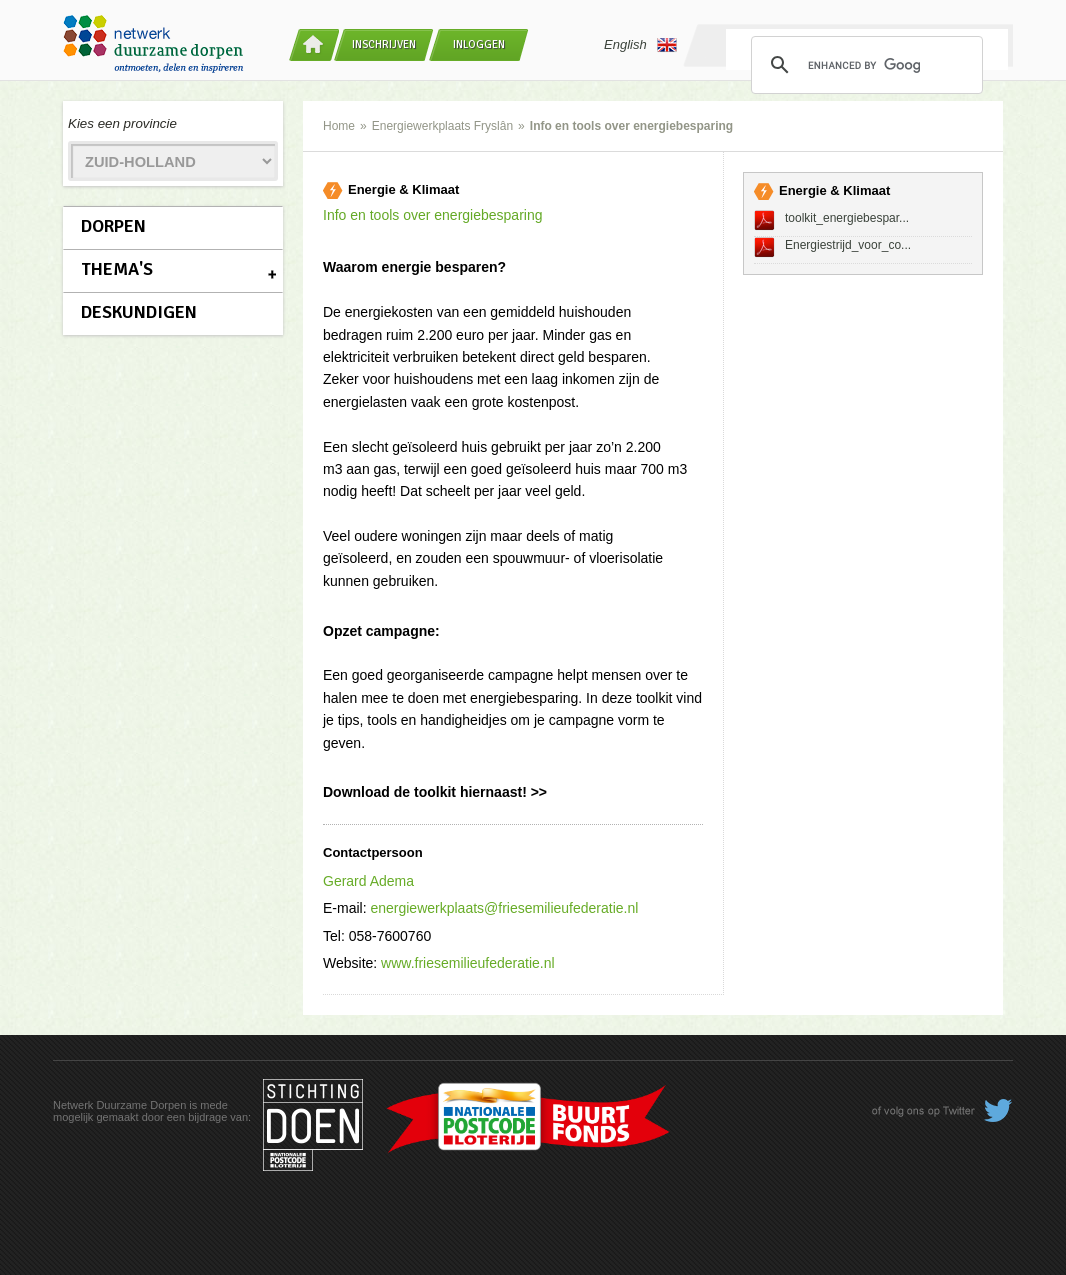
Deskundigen (139, 312)
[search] (864, 65)
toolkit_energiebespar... (847, 218)
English (640, 45)
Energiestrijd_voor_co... (848, 245)
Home (339, 126)
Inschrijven (384, 44)
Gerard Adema (368, 881)
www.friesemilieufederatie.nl (468, 963)
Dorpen (113, 226)
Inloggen (479, 44)
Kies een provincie (122, 123)
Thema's (117, 269)
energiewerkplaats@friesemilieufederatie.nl (504, 908)
